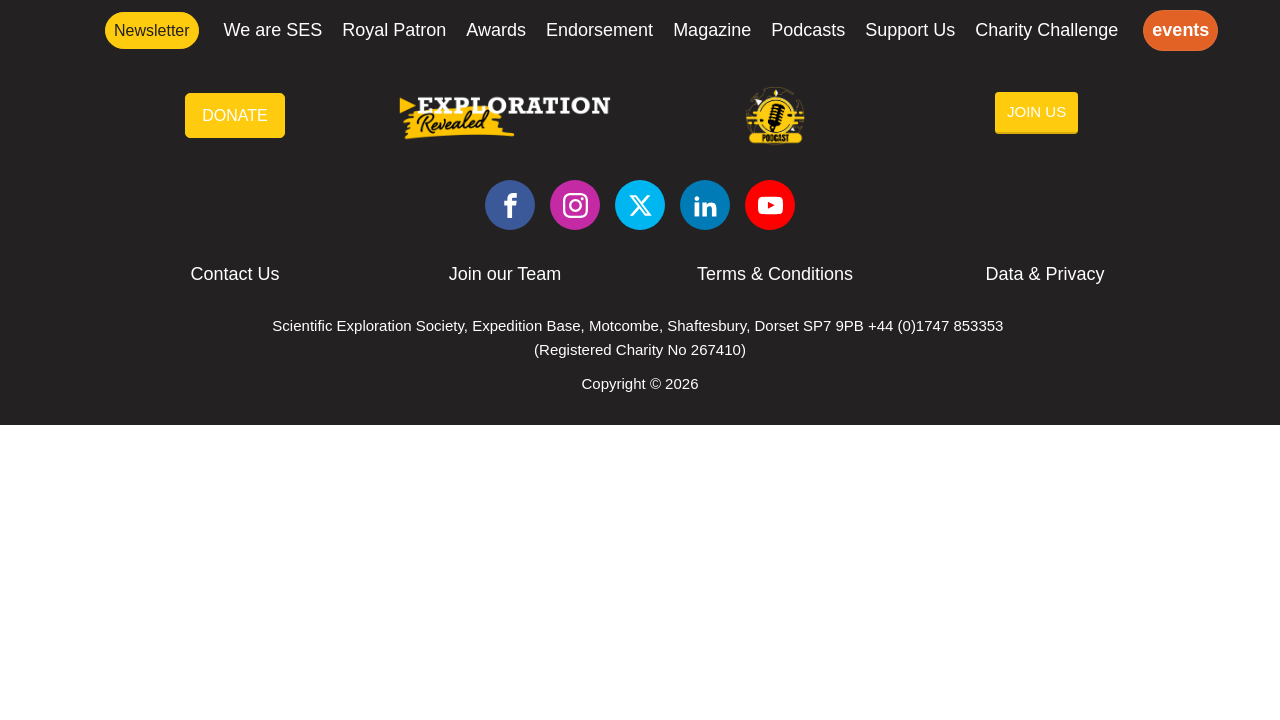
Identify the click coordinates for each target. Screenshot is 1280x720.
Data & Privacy (1044, 274)
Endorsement (599, 30)
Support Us (910, 30)
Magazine (712, 30)
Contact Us (234, 274)
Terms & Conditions (775, 274)
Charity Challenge (1046, 30)
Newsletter (152, 30)
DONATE (234, 115)
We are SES (273, 30)
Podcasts (808, 30)
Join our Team (505, 274)
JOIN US (1036, 111)
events (1180, 30)
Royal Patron (394, 30)
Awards (496, 30)
